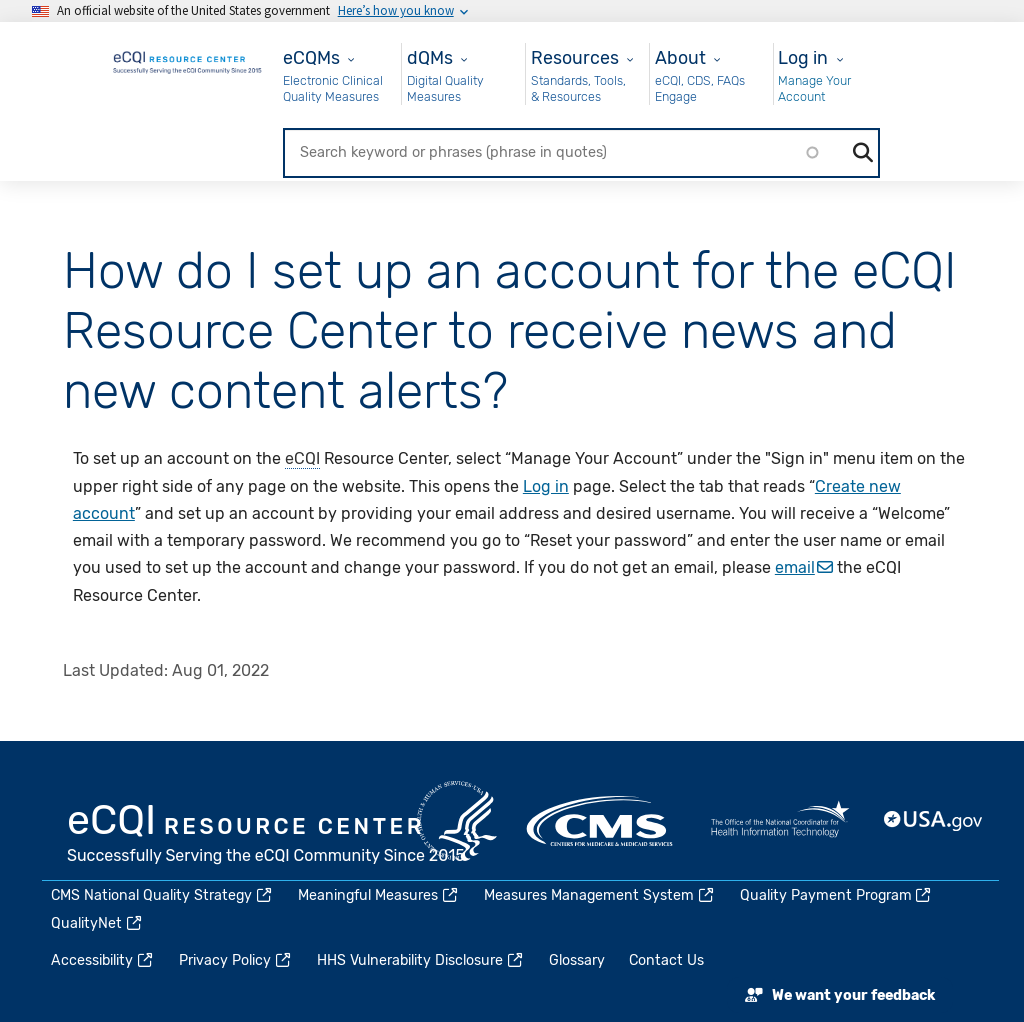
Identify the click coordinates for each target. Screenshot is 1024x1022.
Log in (803, 57)
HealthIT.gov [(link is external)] (780, 821)
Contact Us (666, 960)
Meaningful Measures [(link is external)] (379, 895)
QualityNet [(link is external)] (97, 923)
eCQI (302, 458)
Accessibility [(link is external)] (103, 960)
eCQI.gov (267, 836)
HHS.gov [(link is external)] (457, 821)
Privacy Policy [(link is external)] (236, 960)
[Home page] (188, 59)
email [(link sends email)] (804, 567)
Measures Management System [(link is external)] (600, 895)
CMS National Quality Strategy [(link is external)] (162, 895)
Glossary (577, 960)
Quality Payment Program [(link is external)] (837, 895)
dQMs (430, 57)
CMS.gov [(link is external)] (601, 821)
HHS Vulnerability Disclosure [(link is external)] (421, 960)
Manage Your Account (814, 88)
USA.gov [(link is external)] (934, 821)
